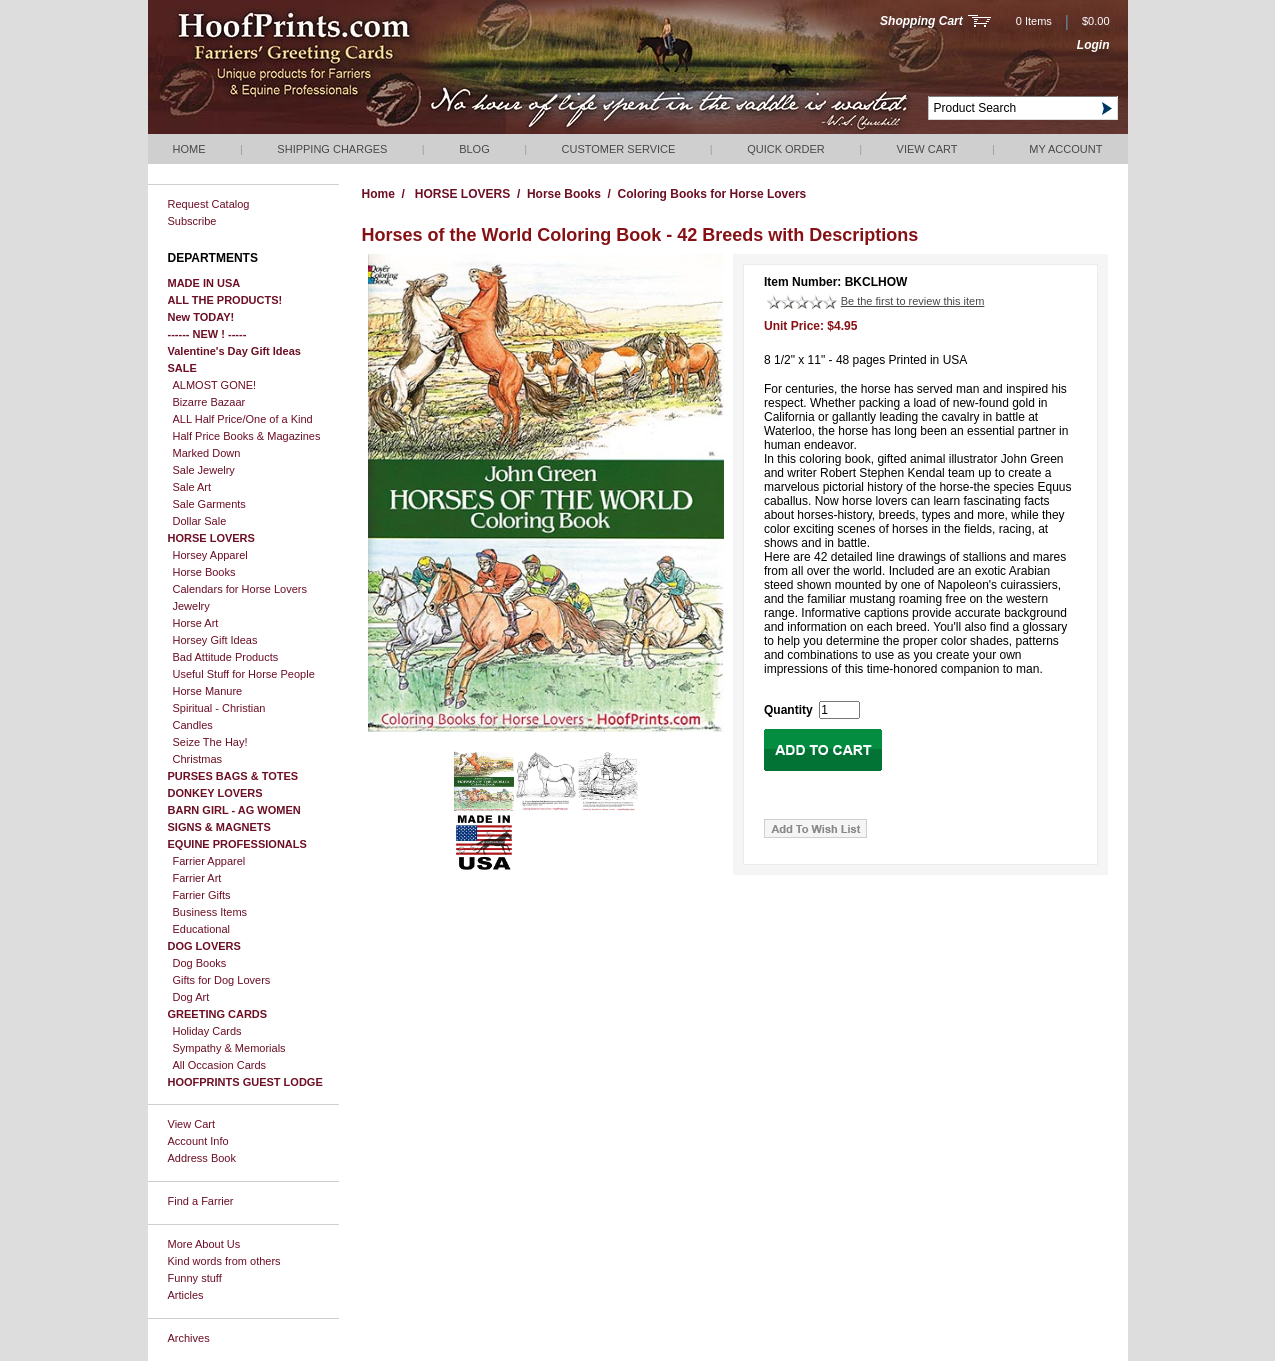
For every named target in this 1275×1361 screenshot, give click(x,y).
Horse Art (196, 623)
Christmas (198, 759)
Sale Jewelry (204, 470)
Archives (189, 1338)
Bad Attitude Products (226, 657)
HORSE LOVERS (211, 538)
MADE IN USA (204, 283)
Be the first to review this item (913, 301)
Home (189, 149)
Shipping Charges (332, 149)
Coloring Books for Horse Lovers (712, 194)
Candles (193, 725)
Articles (186, 1295)
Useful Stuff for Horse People (244, 674)
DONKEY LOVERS (215, 793)
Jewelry (191, 606)
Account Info (198, 1141)
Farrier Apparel (209, 861)
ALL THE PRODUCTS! (225, 300)
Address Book (202, 1158)
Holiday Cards (207, 1031)
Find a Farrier (201, 1201)
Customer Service (619, 149)
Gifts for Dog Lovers (222, 980)
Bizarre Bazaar (209, 402)
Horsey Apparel (210, 555)
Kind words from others (224, 1261)
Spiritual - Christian (219, 708)
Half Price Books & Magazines (247, 436)
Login (1093, 45)
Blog (474, 149)
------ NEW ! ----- (207, 334)
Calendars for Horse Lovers (240, 589)
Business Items (210, 912)
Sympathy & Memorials (229, 1048)
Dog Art (191, 997)
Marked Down (207, 453)
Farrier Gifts (202, 895)
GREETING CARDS (218, 1014)
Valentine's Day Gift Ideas (234, 351)
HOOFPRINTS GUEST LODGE (245, 1082)
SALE (182, 368)
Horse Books (204, 572)
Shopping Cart (921, 21)
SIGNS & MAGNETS (219, 827)
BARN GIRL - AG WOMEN (234, 810)
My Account (1065, 149)
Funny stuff (195, 1278)
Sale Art (192, 487)
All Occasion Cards (220, 1065)
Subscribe (192, 221)
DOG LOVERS (204, 946)
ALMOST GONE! (215, 385)
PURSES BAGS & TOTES (233, 776)
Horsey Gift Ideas (215, 640)
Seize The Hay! (210, 742)
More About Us (204, 1244)
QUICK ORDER (786, 149)
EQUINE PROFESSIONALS (237, 844)
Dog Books (200, 963)
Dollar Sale (200, 521)
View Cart (927, 149)
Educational (202, 929)
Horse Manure (208, 691)
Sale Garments (209, 504)
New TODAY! (201, 317)
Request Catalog (209, 204)
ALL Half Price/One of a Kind (243, 419)
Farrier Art (197, 878)
